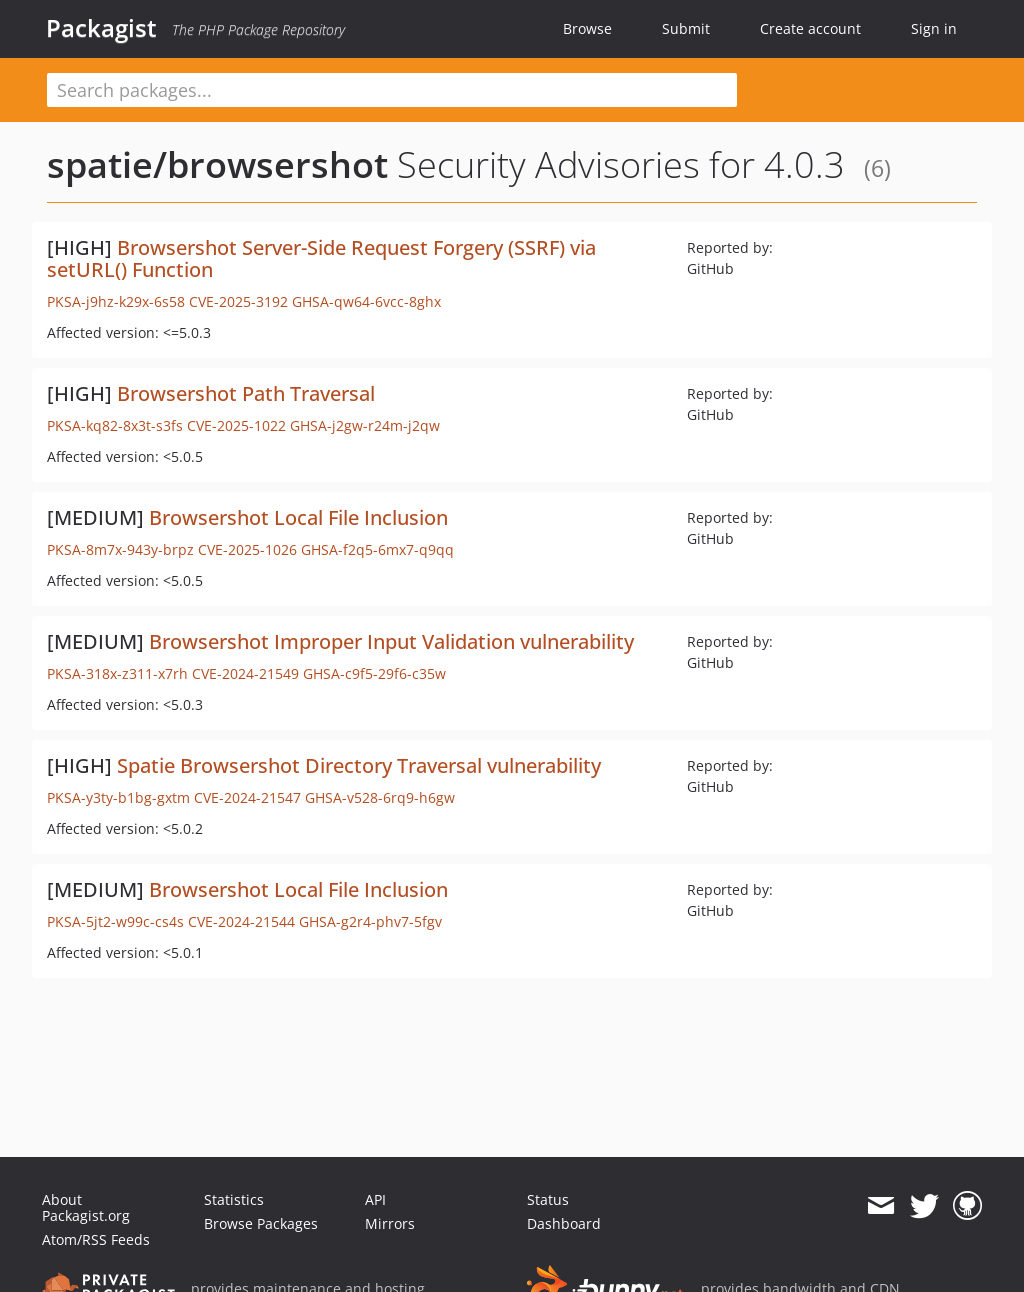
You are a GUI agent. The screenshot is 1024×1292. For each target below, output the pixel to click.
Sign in (934, 28)
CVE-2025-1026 (247, 549)
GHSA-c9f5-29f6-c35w (374, 673)
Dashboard (564, 1223)
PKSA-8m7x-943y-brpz (120, 549)
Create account (810, 28)
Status (548, 1199)
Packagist (101, 28)
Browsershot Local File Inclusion (298, 517)
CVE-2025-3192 (238, 301)
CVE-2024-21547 (247, 797)
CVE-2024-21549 (245, 673)
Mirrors (390, 1223)
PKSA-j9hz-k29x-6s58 (116, 301)
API (375, 1199)
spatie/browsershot (217, 164)
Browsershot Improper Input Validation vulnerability (391, 641)
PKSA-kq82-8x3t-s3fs (115, 425)
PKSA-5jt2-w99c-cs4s (115, 921)
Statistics (234, 1199)
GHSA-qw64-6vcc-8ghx (366, 301)
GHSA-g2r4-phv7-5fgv (370, 921)
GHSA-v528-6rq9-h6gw (380, 797)
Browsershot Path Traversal (246, 393)
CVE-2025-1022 (236, 425)
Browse (587, 28)
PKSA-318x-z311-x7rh (117, 673)
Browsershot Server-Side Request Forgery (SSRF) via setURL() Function (321, 258)
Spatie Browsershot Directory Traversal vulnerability (359, 765)
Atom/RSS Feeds (96, 1239)
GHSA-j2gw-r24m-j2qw (365, 425)
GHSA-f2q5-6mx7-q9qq (377, 549)
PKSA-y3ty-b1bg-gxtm (118, 797)
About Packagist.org (86, 1207)
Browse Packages (261, 1223)
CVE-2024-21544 (241, 921)
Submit (686, 28)
